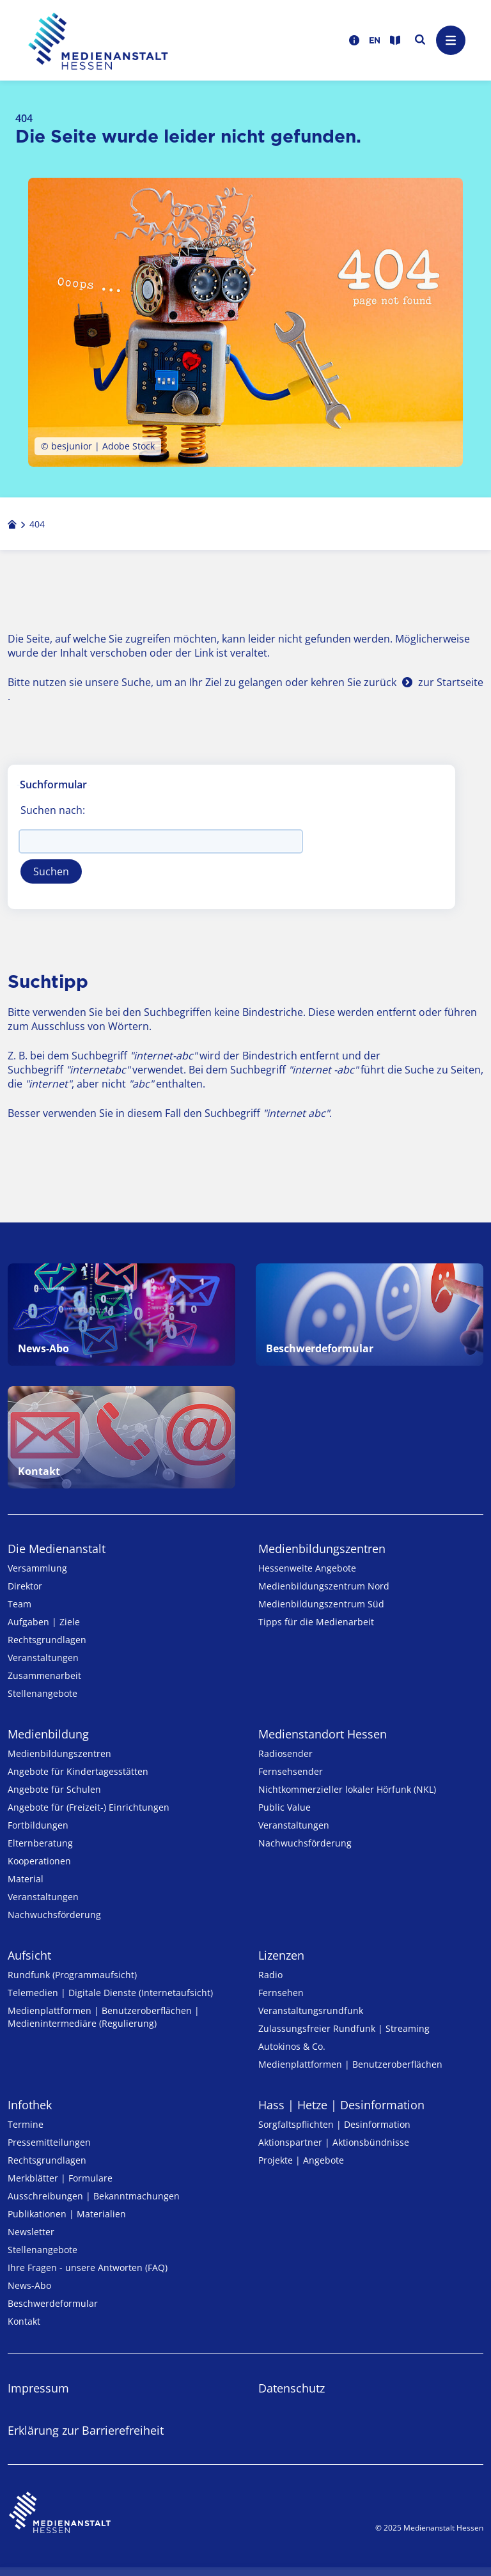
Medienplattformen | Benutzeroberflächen (350, 2064)
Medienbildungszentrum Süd (321, 1604)
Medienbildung (48, 1734)
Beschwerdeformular (53, 2303)
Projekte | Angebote (301, 2160)
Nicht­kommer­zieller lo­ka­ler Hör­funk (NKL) (347, 1789)
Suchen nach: (52, 810)
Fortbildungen (38, 1825)
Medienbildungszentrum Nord (323, 1586)
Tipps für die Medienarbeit (316, 1622)
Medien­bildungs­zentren (322, 1548)
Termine (25, 2124)
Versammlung (37, 1568)
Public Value (284, 1807)
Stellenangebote (42, 1693)
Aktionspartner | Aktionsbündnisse (333, 2142)
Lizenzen (281, 1955)
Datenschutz (291, 2388)
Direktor (25, 1586)
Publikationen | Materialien (67, 2214)
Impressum (38, 2388)
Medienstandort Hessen (322, 1734)
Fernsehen (281, 1993)
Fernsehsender (290, 1771)
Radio (270, 1975)
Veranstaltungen (43, 1657)
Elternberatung (40, 1843)
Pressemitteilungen (49, 2142)
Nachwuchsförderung (54, 1915)
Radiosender (285, 1753)
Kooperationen (39, 1861)
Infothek (30, 2104)
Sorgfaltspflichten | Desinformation (334, 2124)
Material (25, 1879)
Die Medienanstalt (56, 1548)
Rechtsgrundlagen (47, 1640)
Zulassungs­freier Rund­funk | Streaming (344, 2028)
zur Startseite (450, 682)
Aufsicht (29, 1955)
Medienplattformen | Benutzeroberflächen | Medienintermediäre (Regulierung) (103, 2016)
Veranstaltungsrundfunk (310, 2010)
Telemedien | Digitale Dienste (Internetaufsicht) (110, 1993)
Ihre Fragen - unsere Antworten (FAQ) (88, 2267)
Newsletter (31, 2232)
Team (19, 1604)
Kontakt (24, 2321)
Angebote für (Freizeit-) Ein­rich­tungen (88, 1807)
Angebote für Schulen (54, 1789)
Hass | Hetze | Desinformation (341, 2104)
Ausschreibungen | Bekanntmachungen (94, 2196)
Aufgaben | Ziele (44, 1622)
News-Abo (29, 2285)
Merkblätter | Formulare (60, 2178)
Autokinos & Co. (291, 2046)
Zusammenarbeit (44, 1675)
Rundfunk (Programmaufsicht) (72, 1975)
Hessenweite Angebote (307, 1568)
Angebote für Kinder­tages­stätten (78, 1771)
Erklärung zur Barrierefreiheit (86, 2430)
